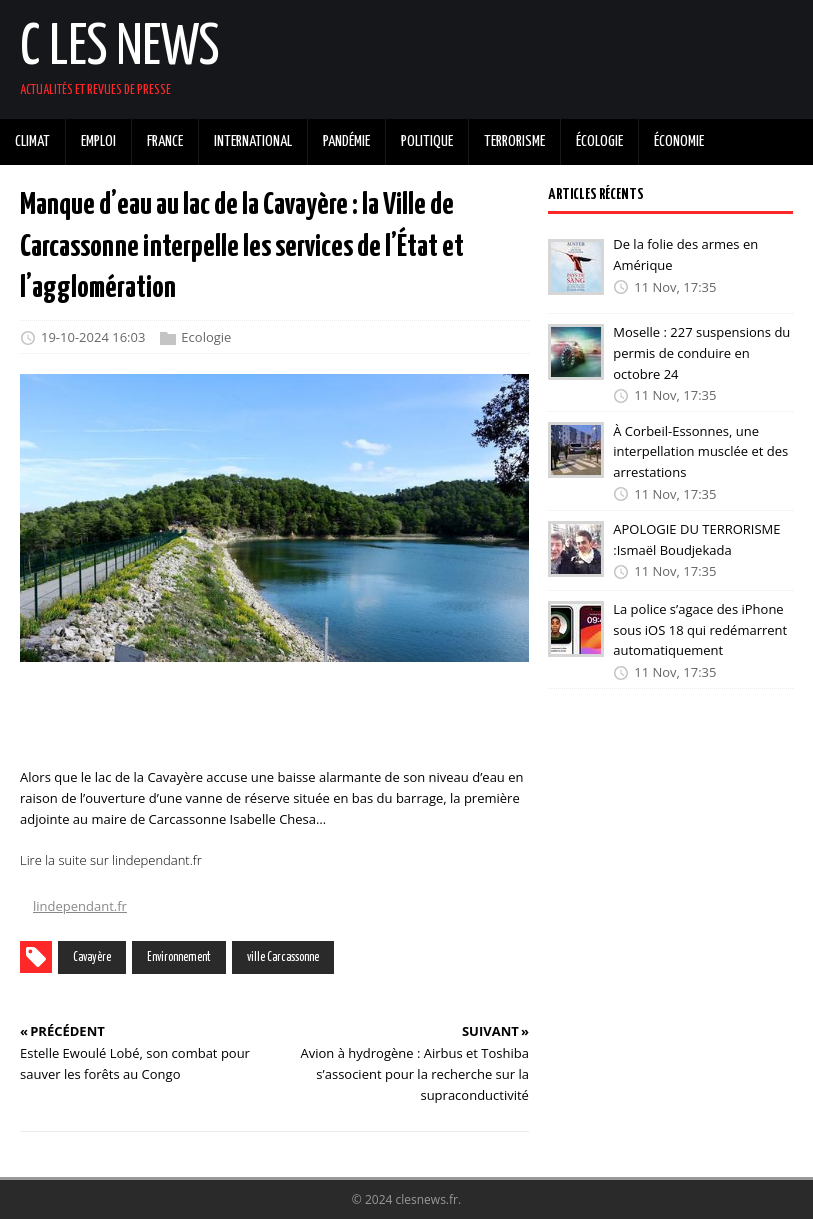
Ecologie (206, 337)
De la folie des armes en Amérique (685, 254)
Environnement (179, 957)
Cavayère (92, 957)
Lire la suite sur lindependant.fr (111, 860)
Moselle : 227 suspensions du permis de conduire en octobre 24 (701, 353)
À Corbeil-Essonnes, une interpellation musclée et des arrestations (700, 451)
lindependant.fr (80, 906)
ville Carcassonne (283, 957)
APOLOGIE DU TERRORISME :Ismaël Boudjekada (696, 539)
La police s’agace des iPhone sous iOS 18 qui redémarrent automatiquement (700, 630)
